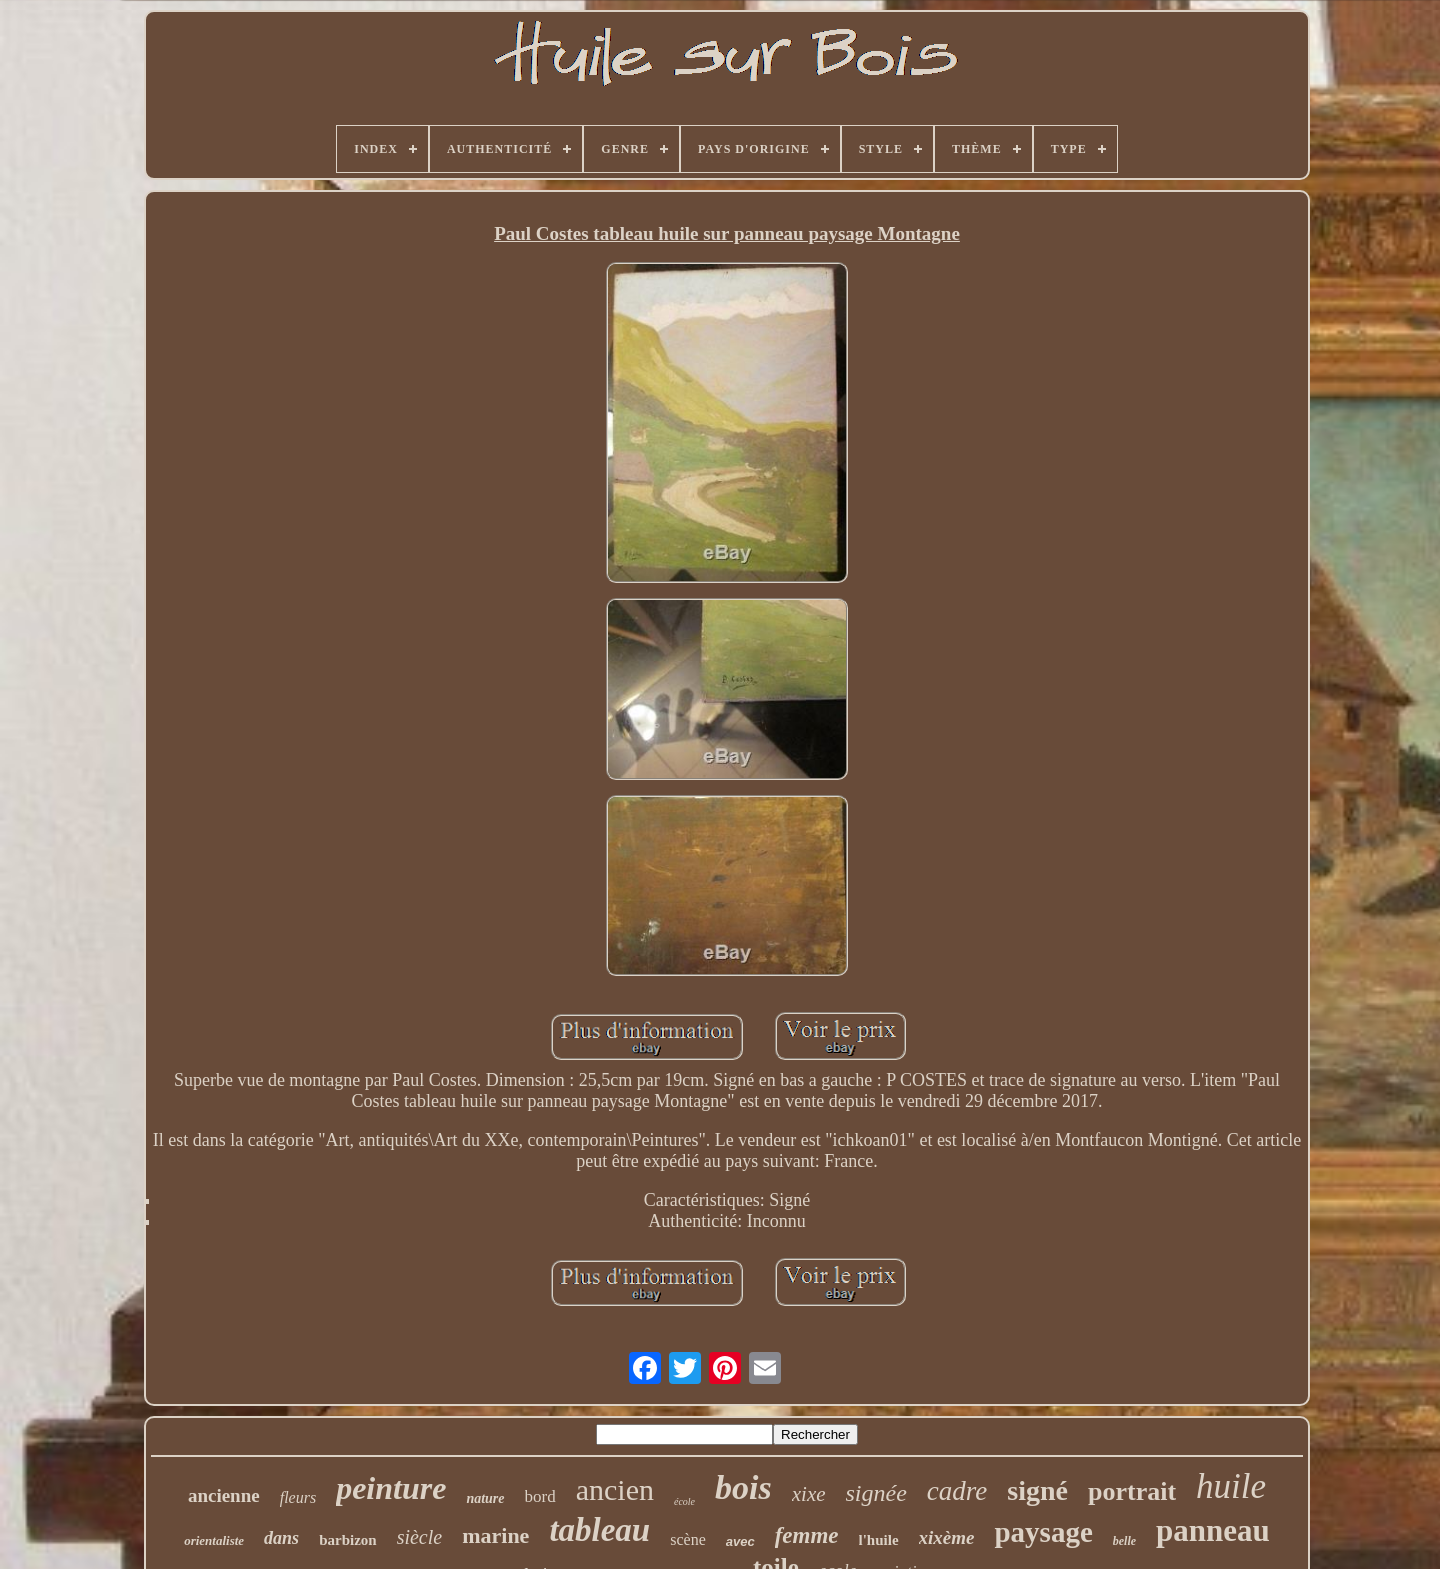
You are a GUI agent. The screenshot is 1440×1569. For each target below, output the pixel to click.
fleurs (298, 1497)
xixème (947, 1537)
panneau (1213, 1530)
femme (807, 1535)
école (684, 1501)
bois (743, 1487)
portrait (1132, 1491)
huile (1231, 1486)
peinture (391, 1488)
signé (1037, 1490)
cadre (957, 1491)
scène (688, 1539)
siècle (420, 1537)
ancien (615, 1489)
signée (876, 1493)
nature (485, 1498)
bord (540, 1496)
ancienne (224, 1495)
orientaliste (214, 1540)
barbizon (348, 1540)
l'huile (879, 1540)
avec (740, 1541)
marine (495, 1535)
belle (1124, 1541)
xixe (809, 1494)
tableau (599, 1530)
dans (281, 1538)
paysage (1043, 1532)
